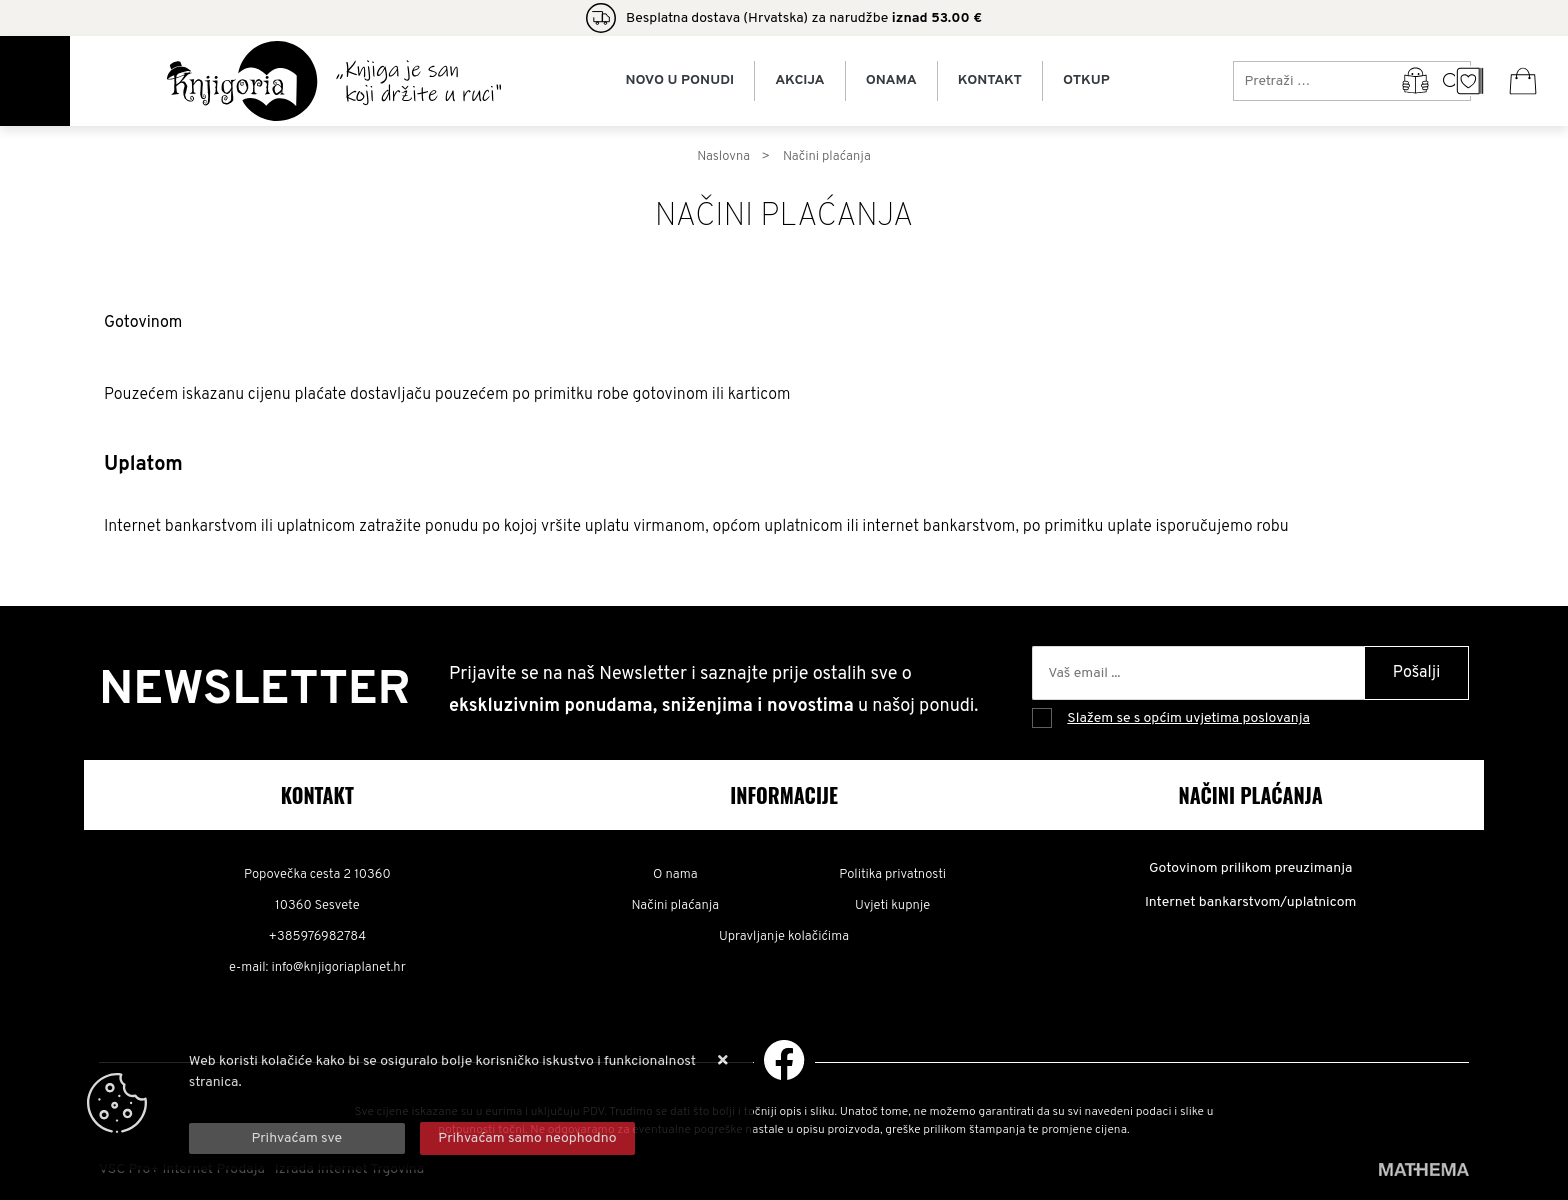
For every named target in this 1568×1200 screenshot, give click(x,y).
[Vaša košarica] (1523, 81)
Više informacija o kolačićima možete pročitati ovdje (351, 1103)
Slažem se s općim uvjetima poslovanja (1188, 718)
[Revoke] (528, 1138)
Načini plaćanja (676, 906)
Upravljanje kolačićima (784, 937)
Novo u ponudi (679, 81)
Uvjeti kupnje (892, 906)
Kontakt (990, 81)
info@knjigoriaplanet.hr (338, 968)
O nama (675, 875)
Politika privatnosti (892, 875)
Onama (891, 81)
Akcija (799, 81)
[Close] (297, 1138)
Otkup (1086, 81)
